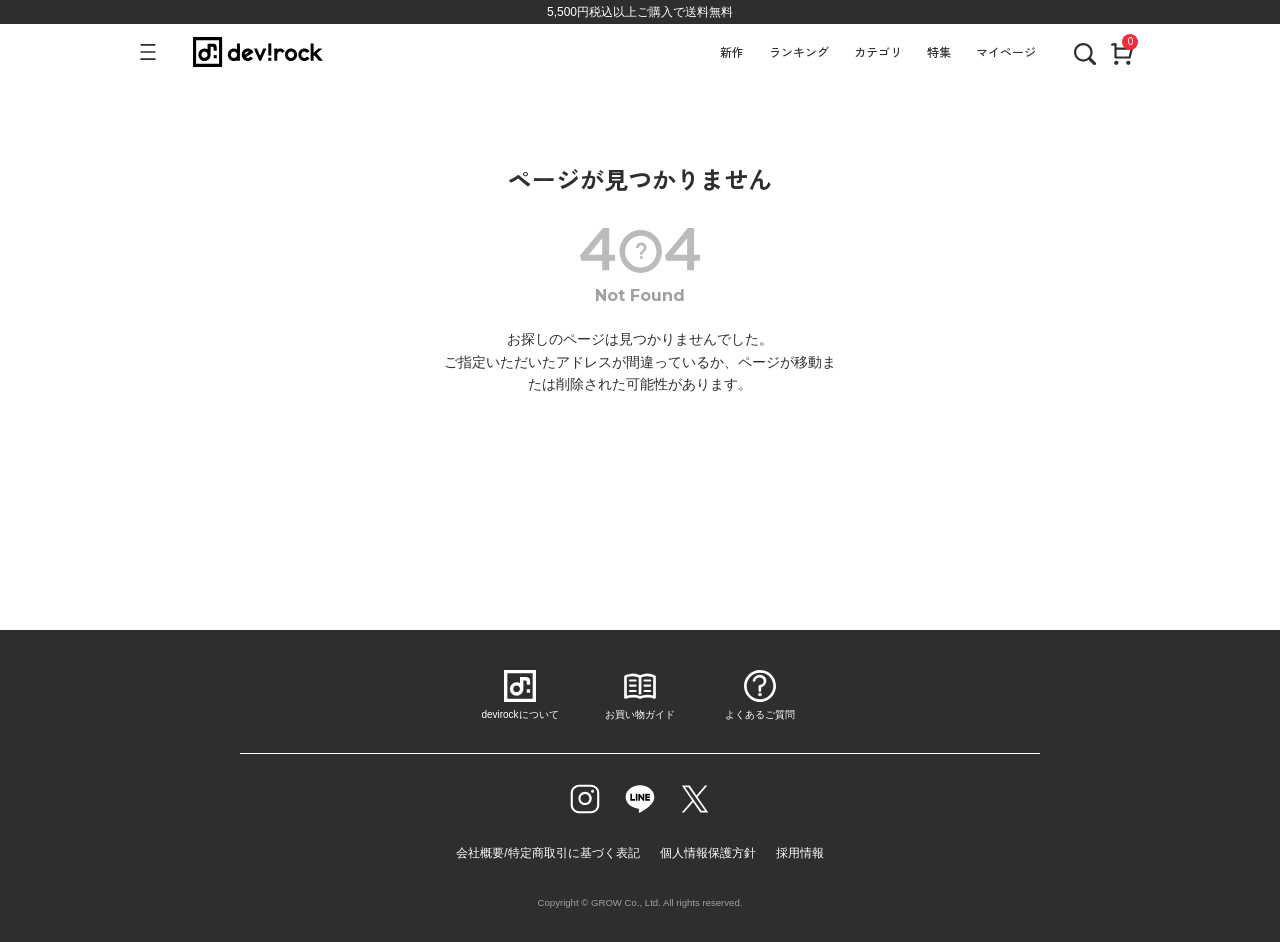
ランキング (799, 51)
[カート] (1121, 52)
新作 (732, 51)
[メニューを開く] (156, 52)
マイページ (1006, 51)
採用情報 (800, 853)
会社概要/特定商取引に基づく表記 (547, 853)
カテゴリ (878, 51)
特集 (939, 51)
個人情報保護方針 (708, 853)
